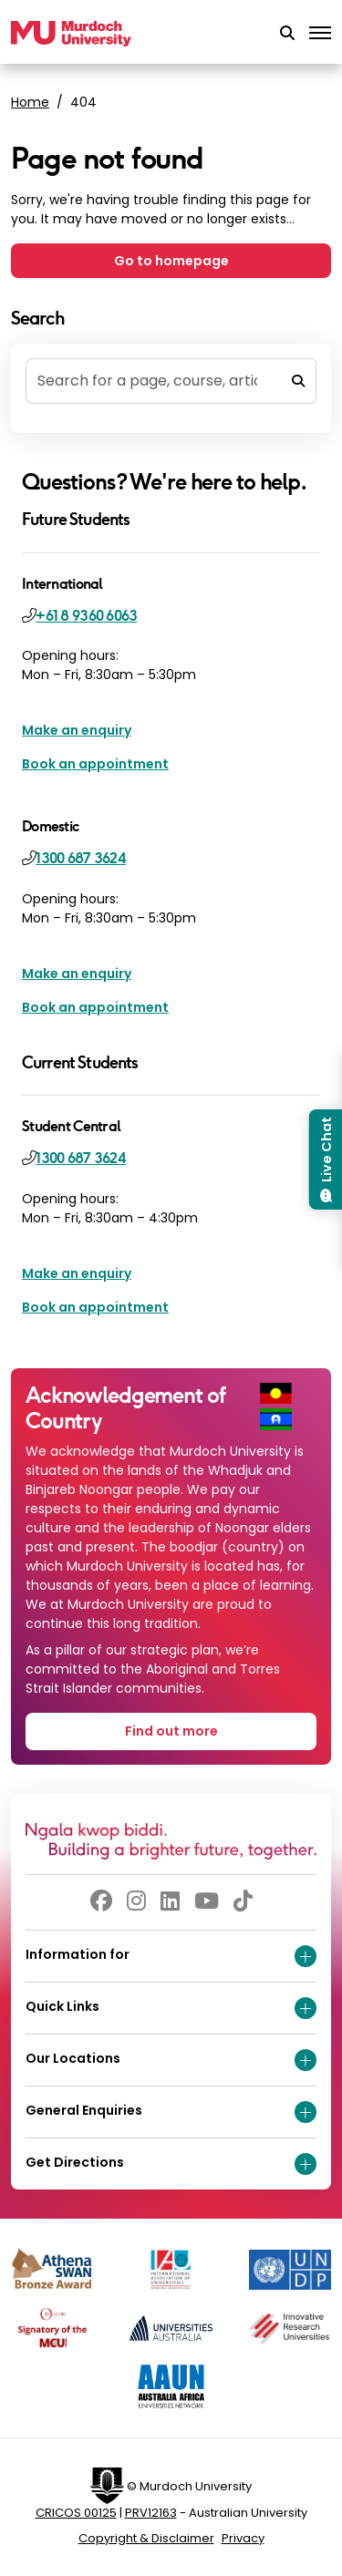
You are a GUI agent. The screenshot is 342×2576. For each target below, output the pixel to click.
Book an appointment (95, 764)
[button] (287, 34)
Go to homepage (171, 261)
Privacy (243, 2538)
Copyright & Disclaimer (146, 2538)
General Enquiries (171, 2112)
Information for (171, 1956)
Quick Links (171, 2008)
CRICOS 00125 (76, 2512)
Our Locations (171, 2060)
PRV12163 (151, 2512)
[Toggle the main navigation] (320, 34)
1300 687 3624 (81, 858)
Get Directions (171, 2164)
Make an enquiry (76, 730)
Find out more (171, 1731)
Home (30, 102)
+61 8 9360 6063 (86, 615)
